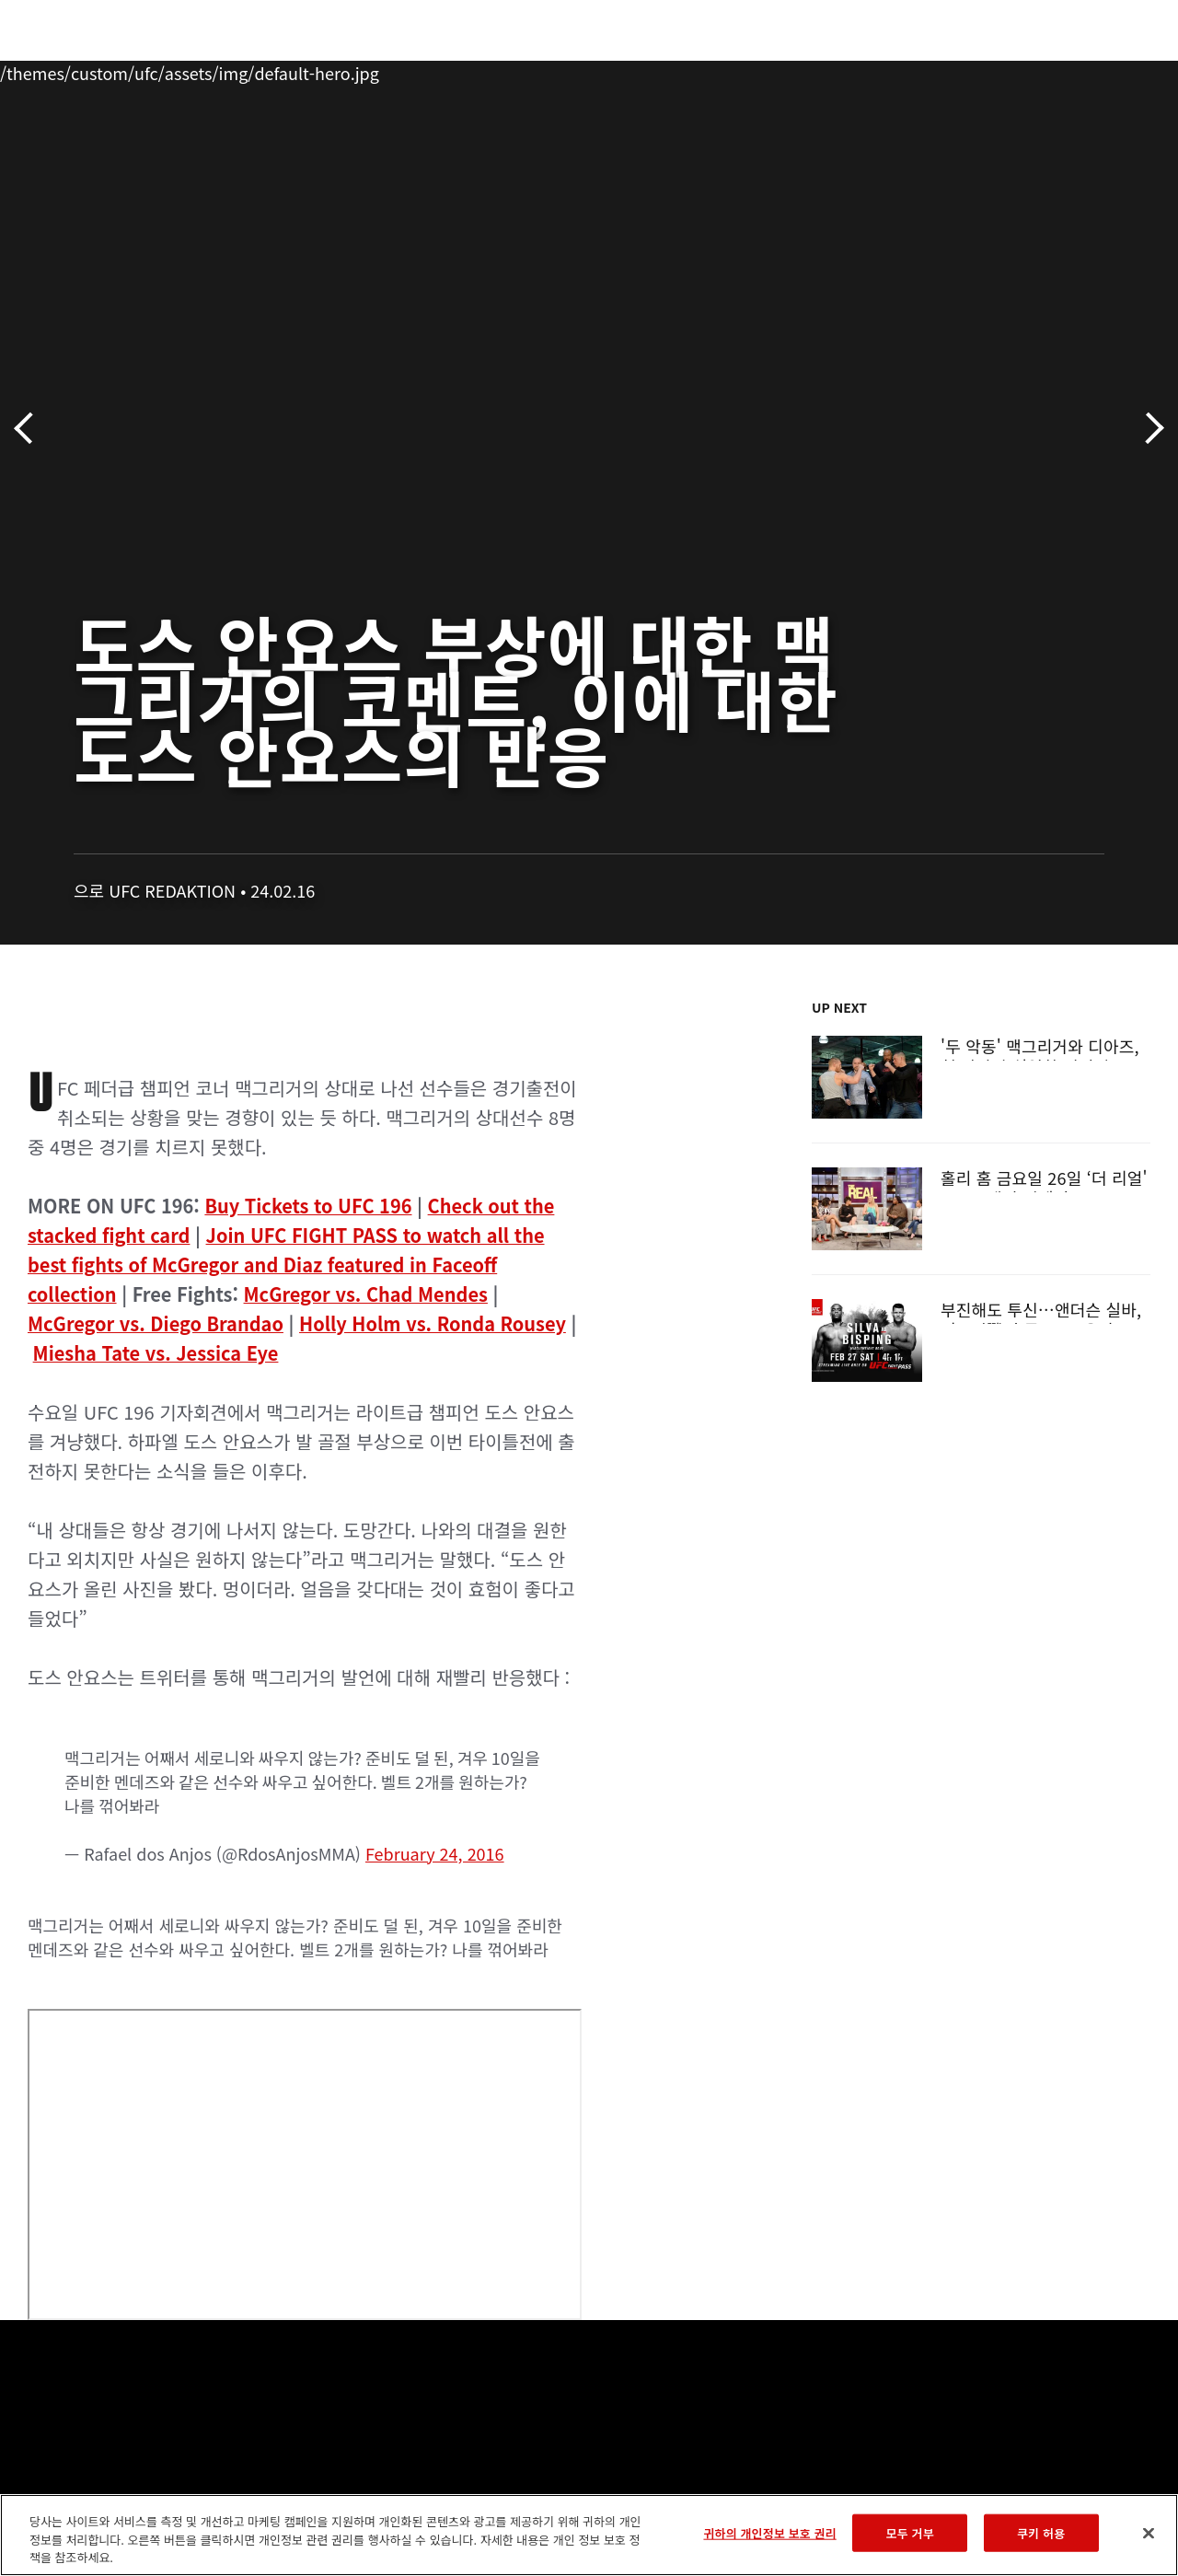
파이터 (201, 70)
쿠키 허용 (1041, 2532)
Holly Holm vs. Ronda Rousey (432, 1323)
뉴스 (271, 70)
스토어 (1071, 70)
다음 (1148, 428)
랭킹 (123, 70)
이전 (30, 428)
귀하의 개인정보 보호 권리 (769, 2532)
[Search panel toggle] (1118, 70)
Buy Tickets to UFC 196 (307, 1205)
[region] (589, 2535)
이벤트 (53, 70)
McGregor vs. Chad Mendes (366, 1294)
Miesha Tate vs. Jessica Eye (156, 1353)
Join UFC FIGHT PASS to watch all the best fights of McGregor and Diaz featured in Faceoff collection (286, 1264)
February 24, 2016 (434, 1853)
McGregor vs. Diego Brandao (155, 1323)
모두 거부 (910, 2532)
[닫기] (1148, 2532)
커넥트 (855, 70)
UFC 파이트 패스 (963, 70)
